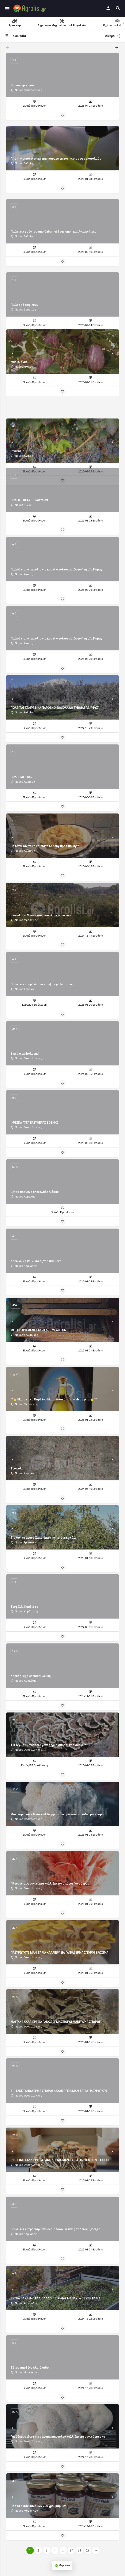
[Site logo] (30, 8)
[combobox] (46, 36)
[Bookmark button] (62, 115)
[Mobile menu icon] (7, 8)
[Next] (112, 353)
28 (79, 2550)
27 (71, 2550)
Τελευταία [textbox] (18, 36)
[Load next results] (117, 47)
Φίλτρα (113, 36)
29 (87, 2550)
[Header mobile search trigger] (118, 8)
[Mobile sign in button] (108, 8)
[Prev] (13, 353)
